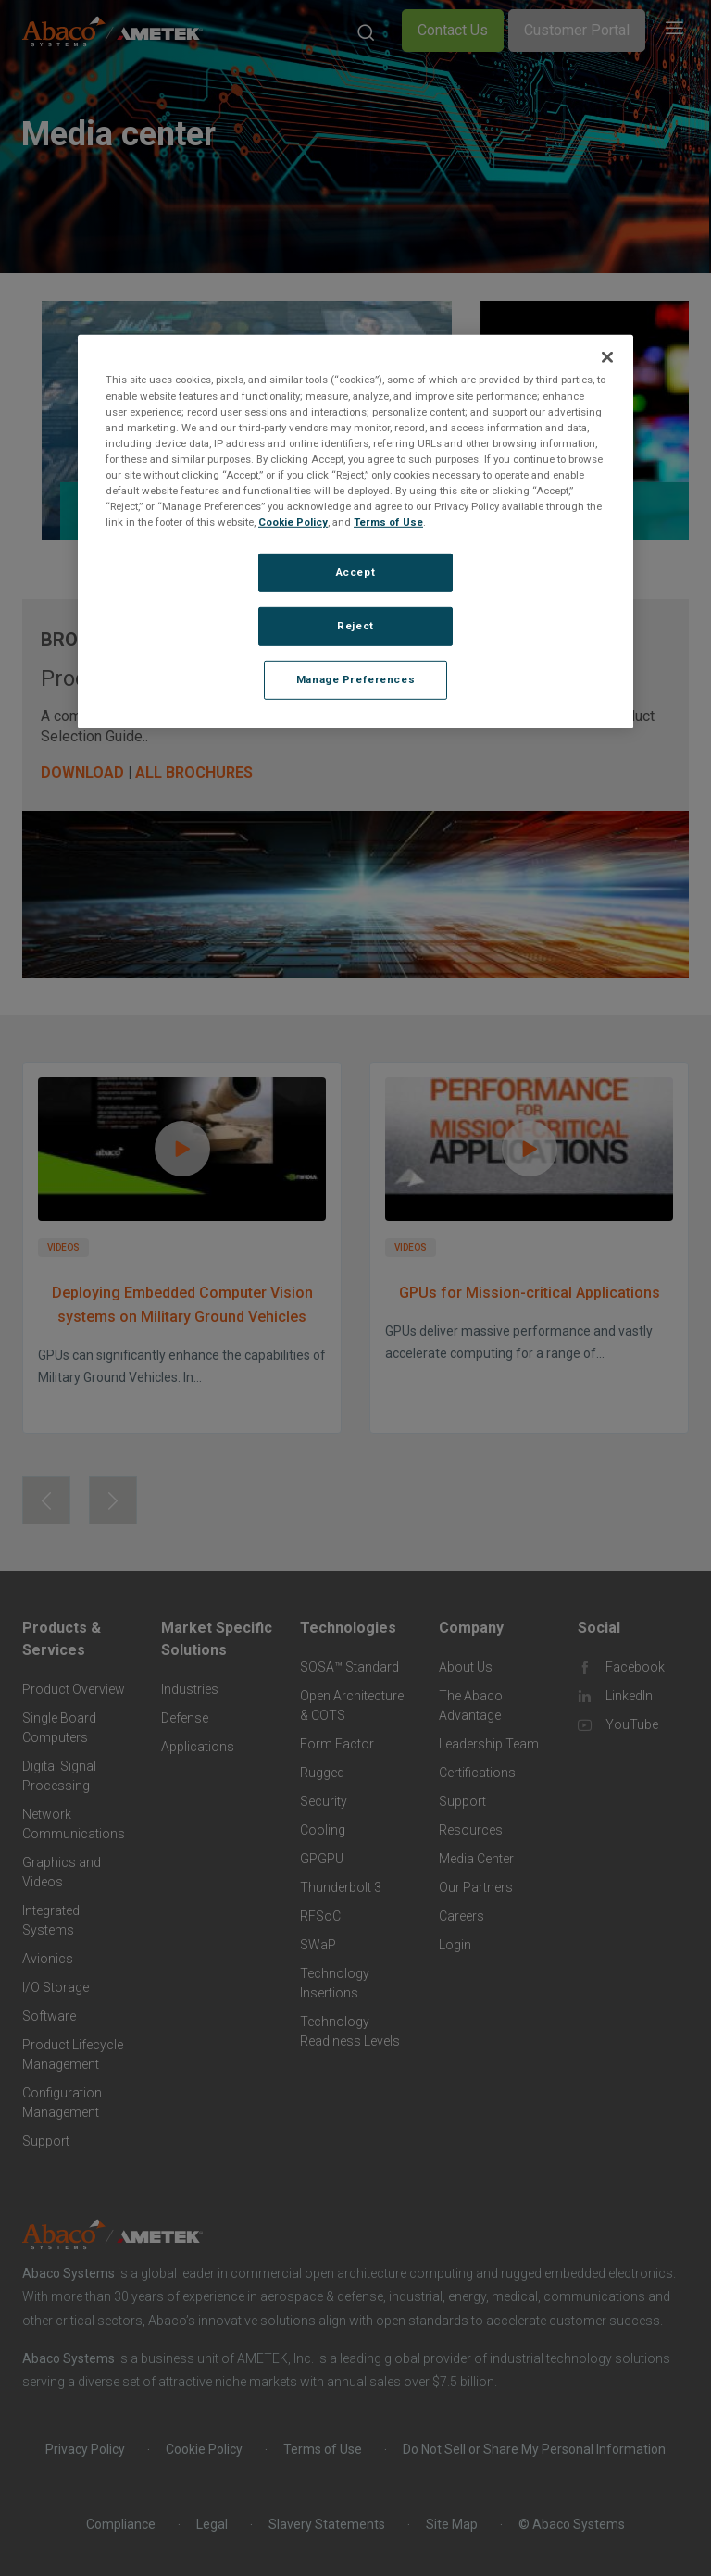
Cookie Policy (293, 522)
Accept (355, 572)
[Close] (607, 357)
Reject (355, 625)
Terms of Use (388, 522)
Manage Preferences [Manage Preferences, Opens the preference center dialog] (355, 679)
